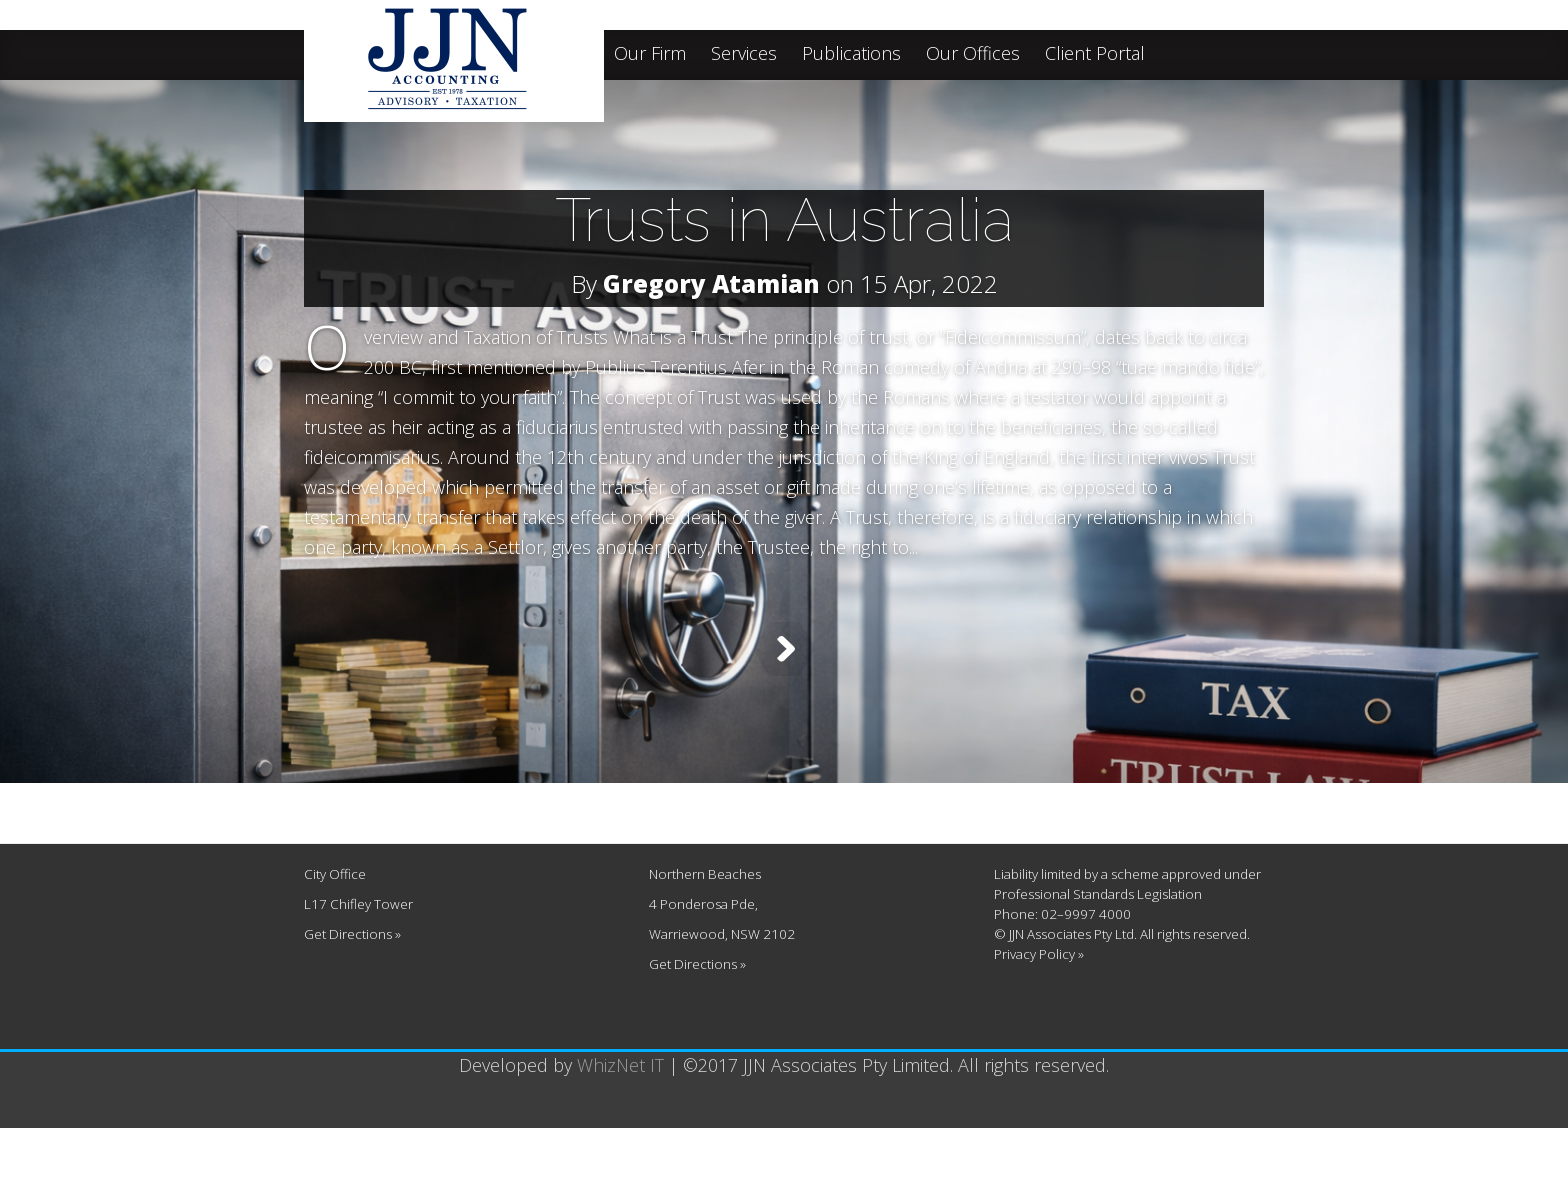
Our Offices (973, 54)
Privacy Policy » (1039, 1004)
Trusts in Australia (784, 220)
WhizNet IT (620, 1115)
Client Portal (1095, 54)
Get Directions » (352, 984)
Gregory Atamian (711, 283)
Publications (851, 54)
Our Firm (650, 54)
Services (744, 54)
